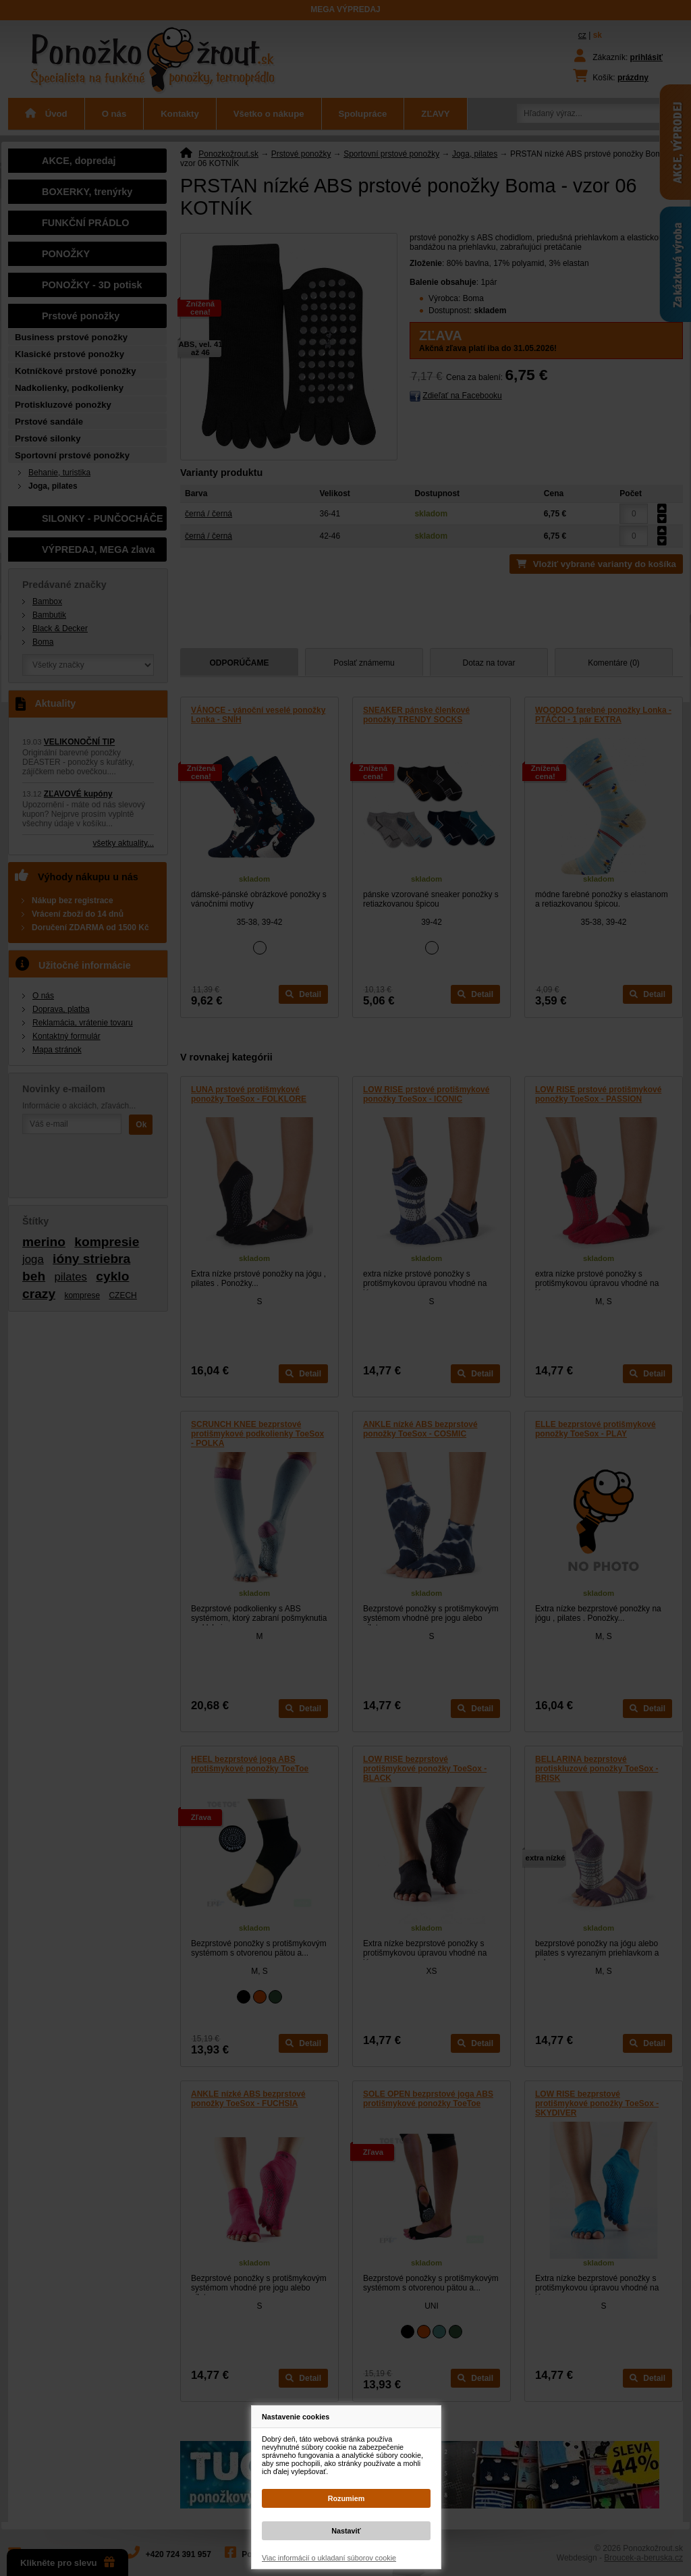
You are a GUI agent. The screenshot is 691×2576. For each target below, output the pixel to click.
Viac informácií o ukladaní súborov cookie (329, 2558)
